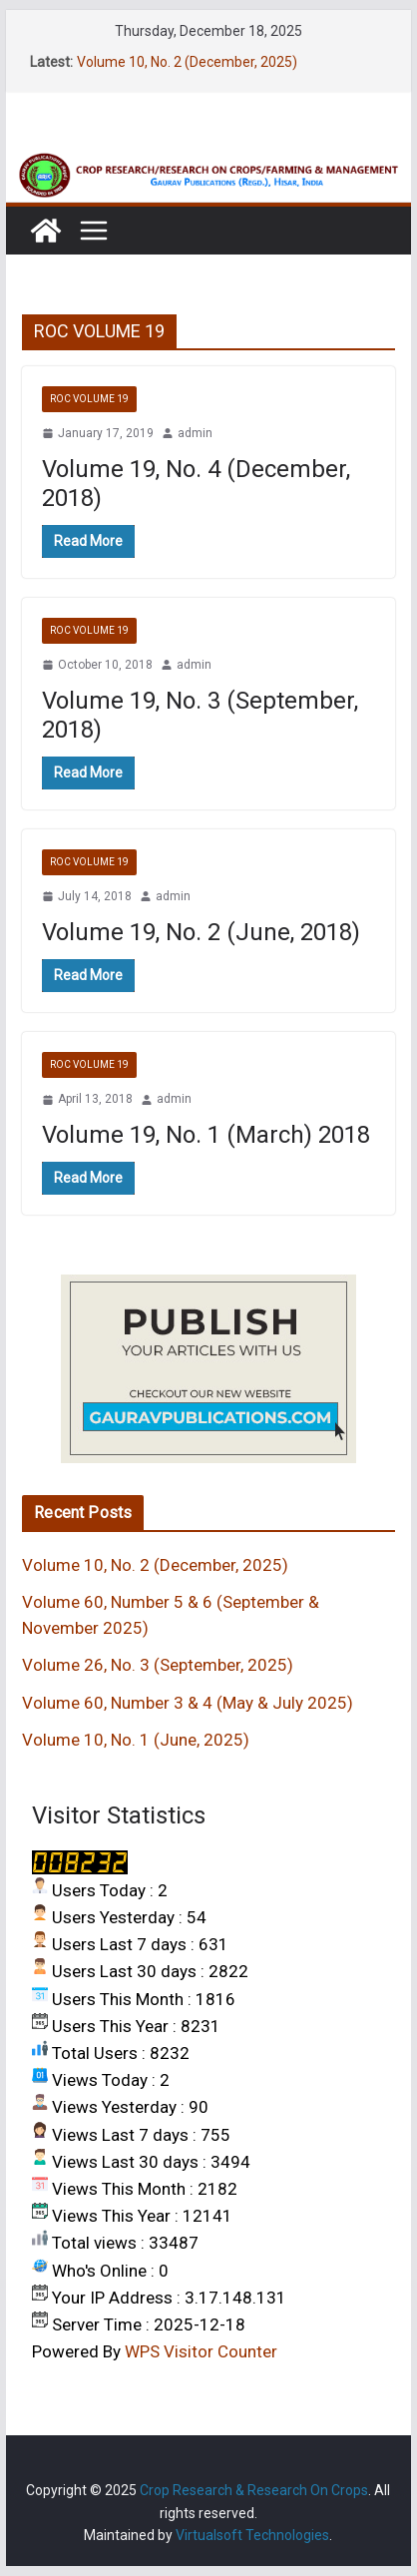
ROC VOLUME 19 (89, 398)
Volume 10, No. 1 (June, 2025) (135, 1740)
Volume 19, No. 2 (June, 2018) (201, 932)
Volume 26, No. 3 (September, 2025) (157, 1665)
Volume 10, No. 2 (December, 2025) (187, 62)
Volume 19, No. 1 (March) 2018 (206, 1135)
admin (195, 433)
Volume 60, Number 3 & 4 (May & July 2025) (187, 1703)
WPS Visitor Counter (201, 2351)
